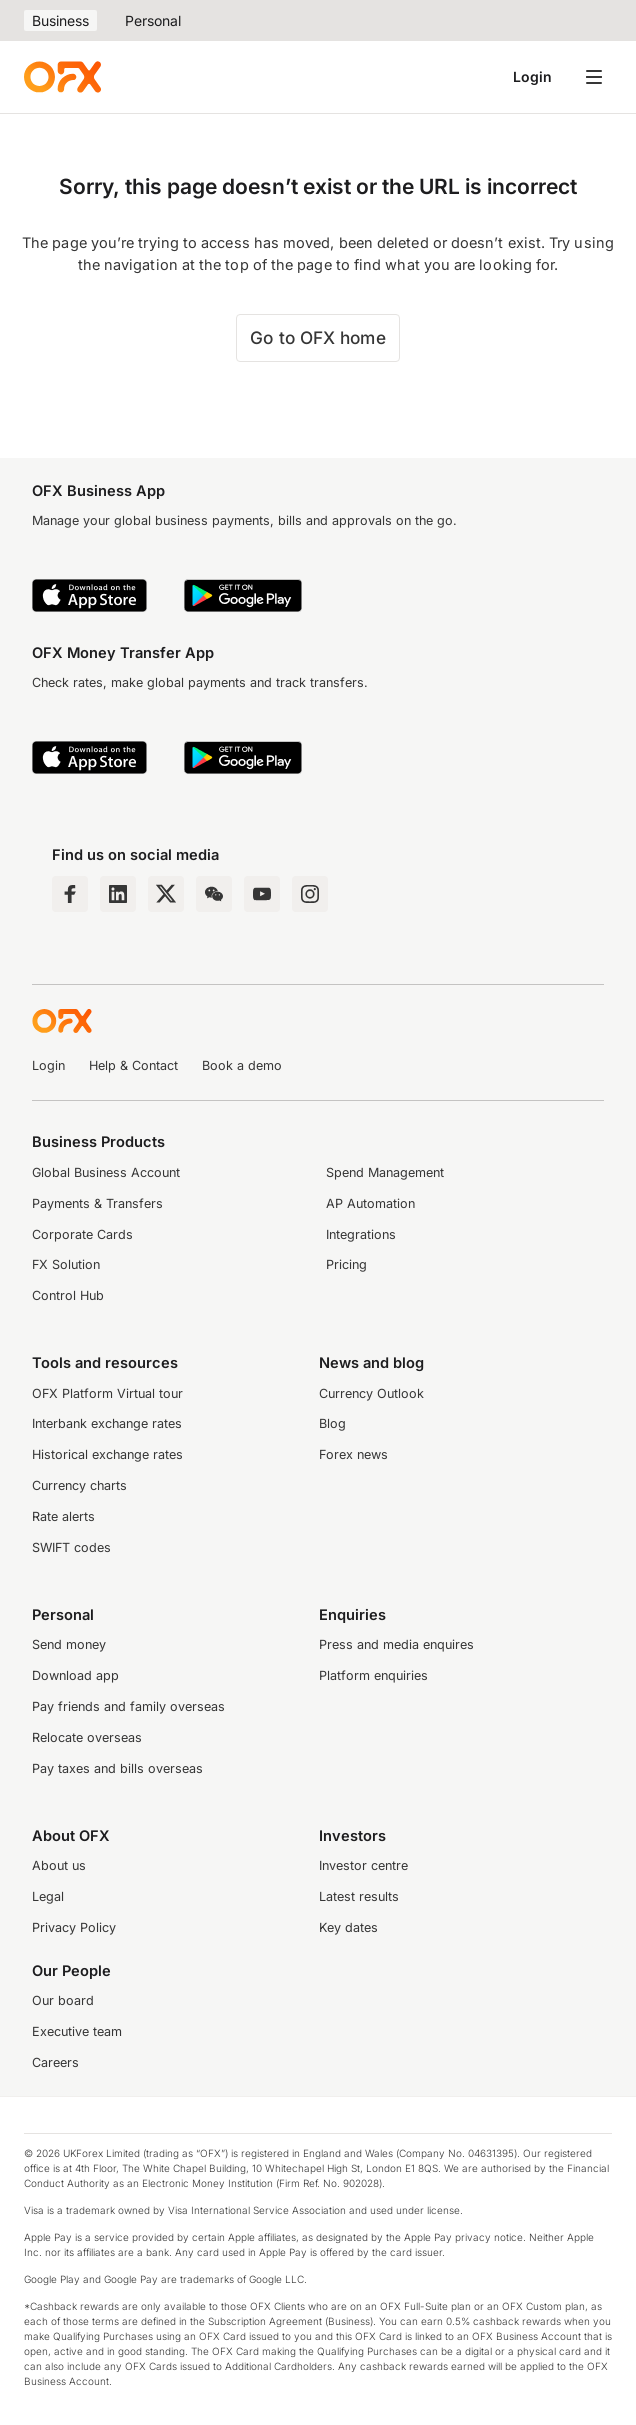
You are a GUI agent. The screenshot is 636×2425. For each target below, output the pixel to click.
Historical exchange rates (107, 1454)
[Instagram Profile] (310, 894)
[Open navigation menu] (594, 77)
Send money (69, 1644)
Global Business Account (106, 1172)
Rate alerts (63, 1516)
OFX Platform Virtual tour (107, 1393)
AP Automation (370, 1203)
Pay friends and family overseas (128, 1706)
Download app (75, 1675)
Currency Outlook (371, 1393)
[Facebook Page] (70, 894)
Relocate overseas (87, 1737)
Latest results (359, 1896)
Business (60, 20)
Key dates (348, 1927)
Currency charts (79, 1485)
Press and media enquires (396, 1644)
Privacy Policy (74, 1927)
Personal (153, 20)
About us (59, 1865)
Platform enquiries (373, 1675)
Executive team (77, 2031)
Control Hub (68, 1295)
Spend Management (385, 1172)
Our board (63, 2000)
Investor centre (363, 1865)
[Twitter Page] (166, 894)
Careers (55, 2062)
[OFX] (62, 77)
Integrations (361, 1234)
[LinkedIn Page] (118, 894)
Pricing (346, 1264)
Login (532, 76)
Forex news (353, 1454)
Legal (48, 1896)
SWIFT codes (71, 1547)
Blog (332, 1423)
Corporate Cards (82, 1234)
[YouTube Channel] (262, 894)
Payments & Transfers (97, 1203)
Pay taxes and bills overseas (117, 1768)
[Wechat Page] (214, 894)
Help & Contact (133, 1065)
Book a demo (242, 1065)
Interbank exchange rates (107, 1423)
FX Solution (66, 1264)
